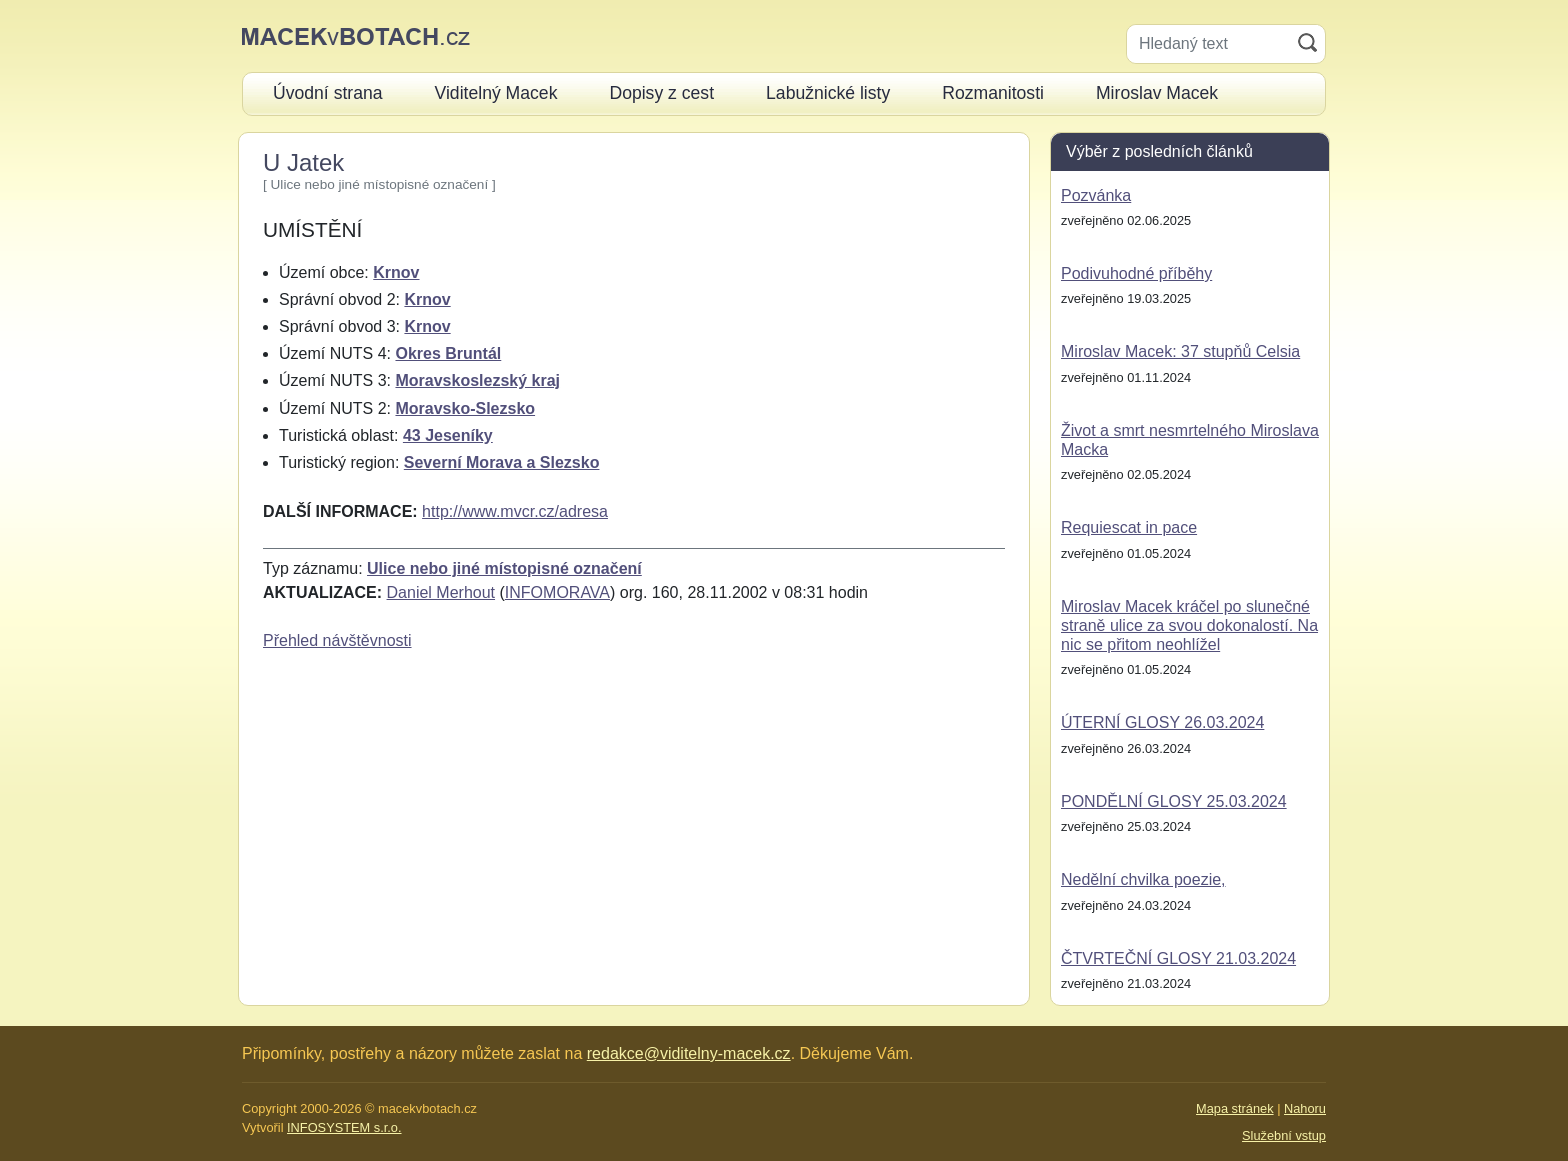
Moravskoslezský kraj (477, 380)
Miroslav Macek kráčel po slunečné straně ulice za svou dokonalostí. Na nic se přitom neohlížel (1189, 625)
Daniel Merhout (441, 592)
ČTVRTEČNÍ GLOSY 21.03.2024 (1178, 958)
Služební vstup (1284, 1135)
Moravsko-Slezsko (465, 408)
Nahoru (1305, 1108)
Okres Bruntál (448, 353)
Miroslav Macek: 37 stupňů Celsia (1180, 351)
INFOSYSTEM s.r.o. (344, 1127)
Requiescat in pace (1129, 527)
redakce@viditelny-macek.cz (689, 1053)
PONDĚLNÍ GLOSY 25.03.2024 (1174, 801)
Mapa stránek (1235, 1108)
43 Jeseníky (448, 435)
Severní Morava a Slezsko (502, 462)
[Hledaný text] (1208, 44)
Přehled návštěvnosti (337, 640)
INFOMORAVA (557, 592)
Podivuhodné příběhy (1136, 273)
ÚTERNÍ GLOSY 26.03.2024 (1162, 722)
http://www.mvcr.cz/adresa (515, 511)
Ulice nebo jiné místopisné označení (504, 568)
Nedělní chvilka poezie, (1143, 879)
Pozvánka (1096, 195)
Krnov (396, 272)
